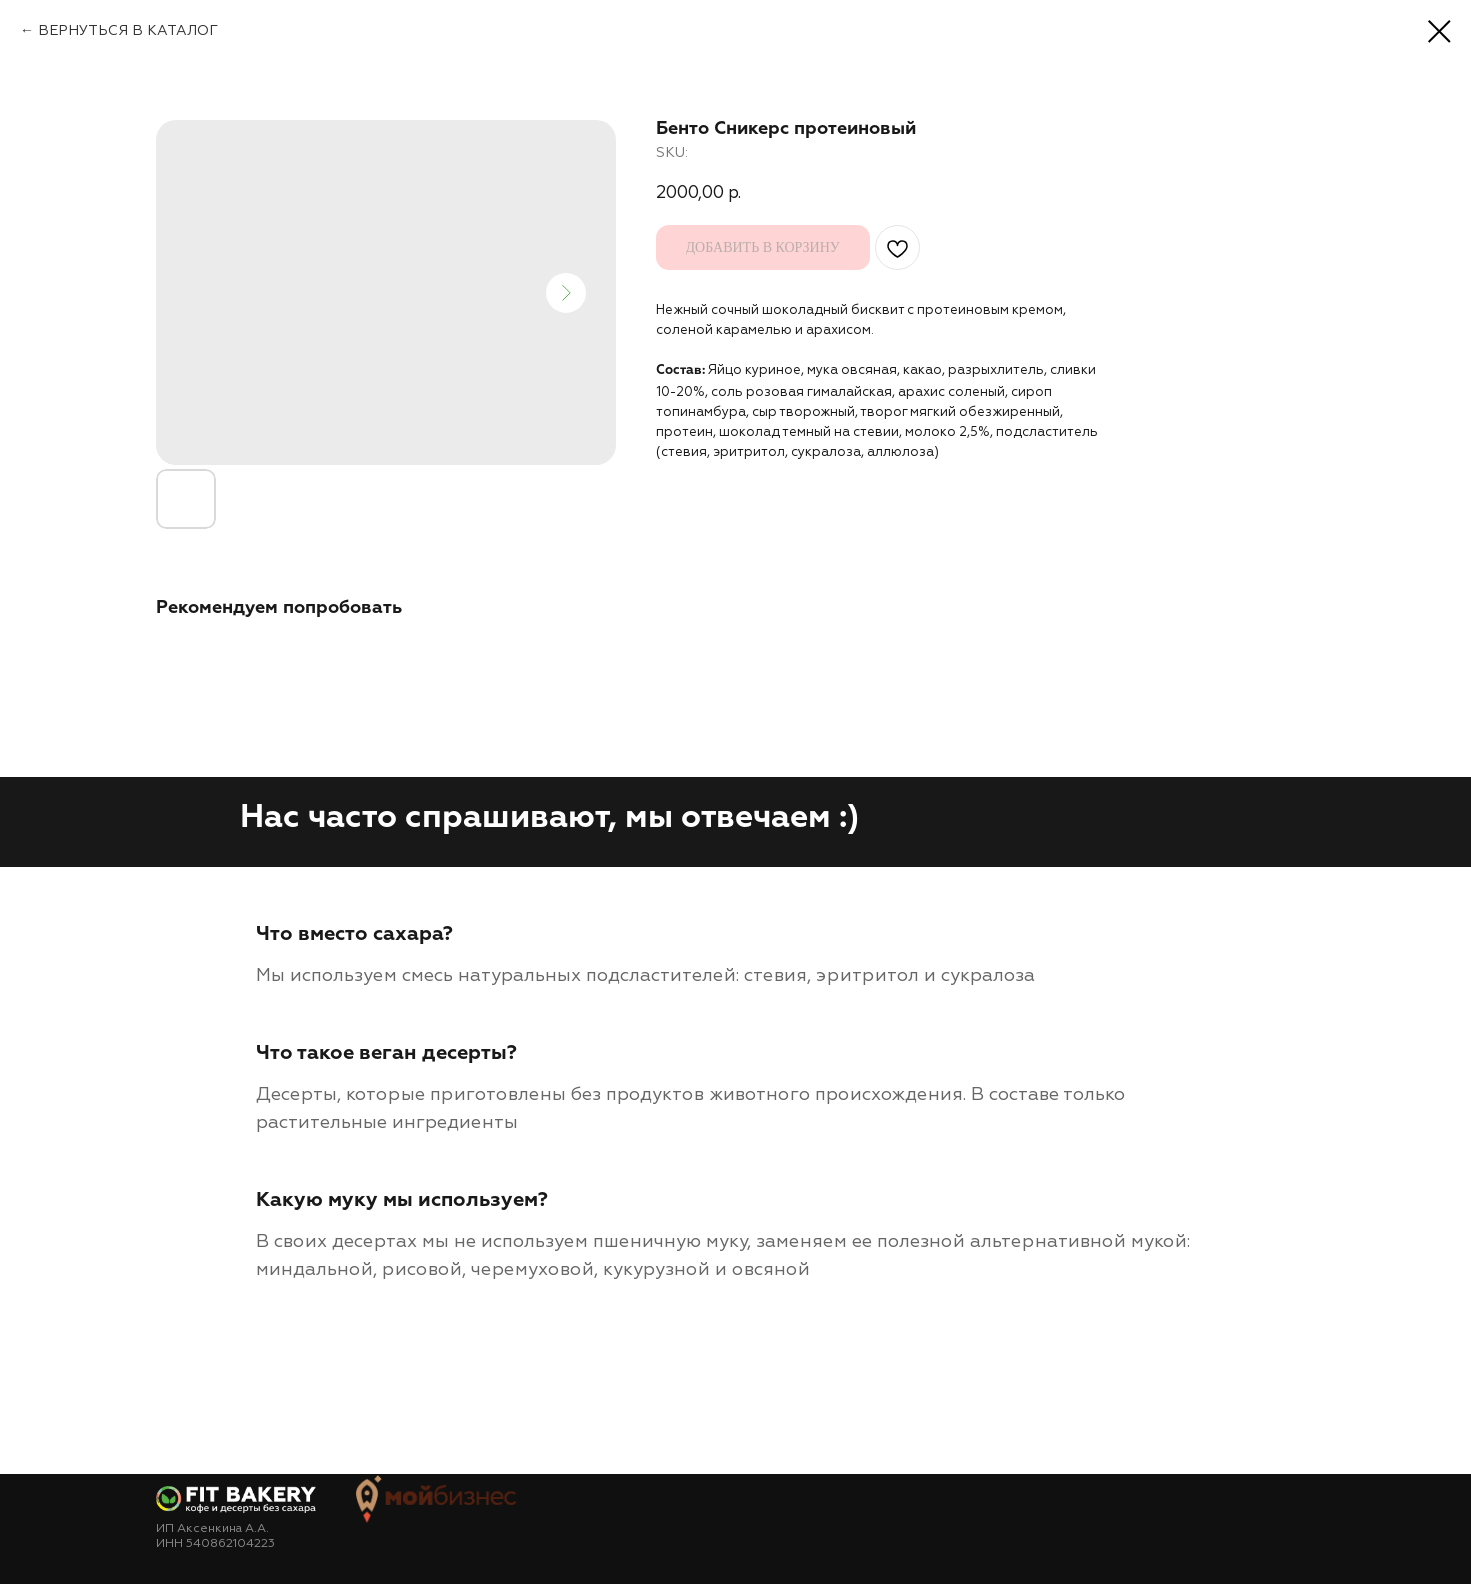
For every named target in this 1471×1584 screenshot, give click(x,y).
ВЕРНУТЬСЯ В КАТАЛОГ (128, 30)
